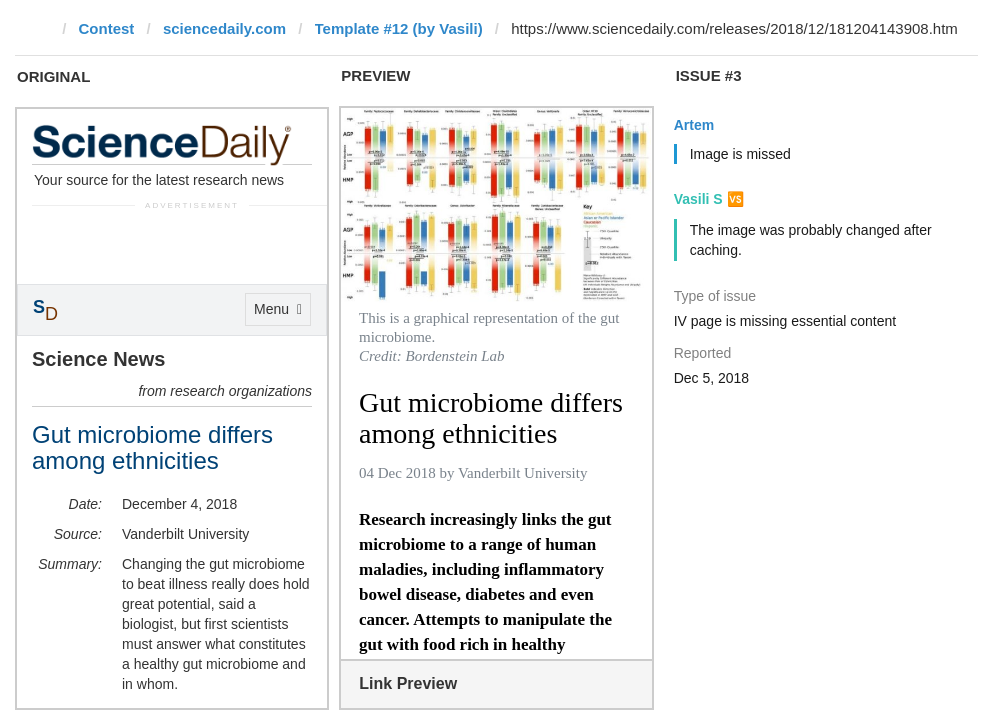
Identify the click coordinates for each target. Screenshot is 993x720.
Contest (107, 28)
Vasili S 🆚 (709, 199)
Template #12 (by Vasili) (399, 28)
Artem (694, 125)
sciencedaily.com (224, 28)
